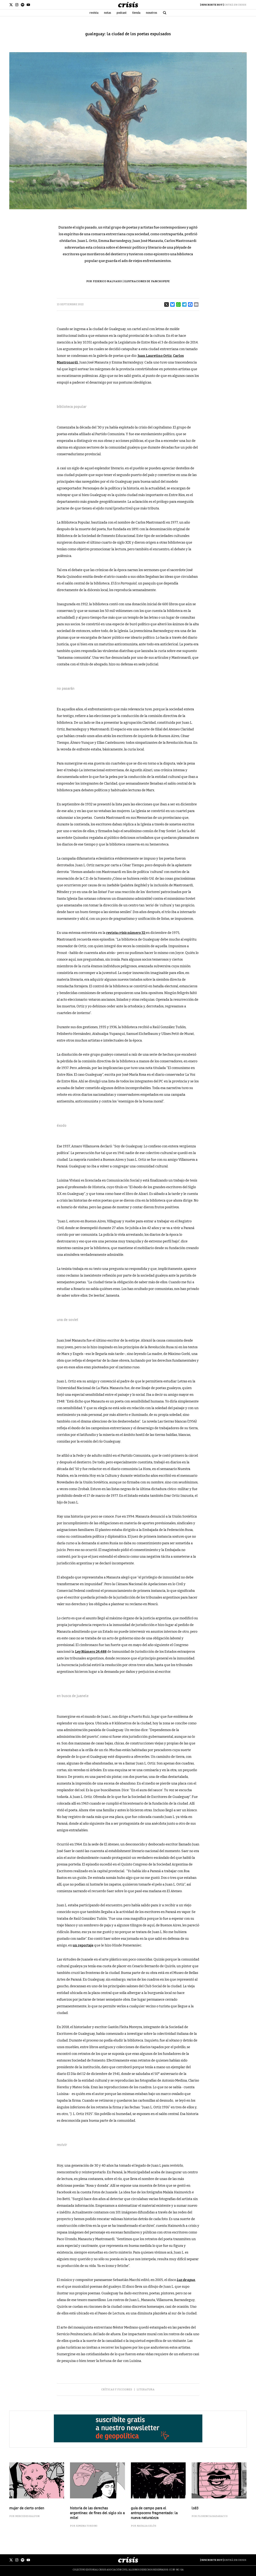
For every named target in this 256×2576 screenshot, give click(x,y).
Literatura (146, 2389)
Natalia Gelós (146, 2525)
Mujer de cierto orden (26, 2508)
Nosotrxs (151, 12)
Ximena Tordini (86, 2525)
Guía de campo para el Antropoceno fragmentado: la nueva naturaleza (154, 2513)
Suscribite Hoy (212, 5)
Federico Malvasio (107, 281)
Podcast (122, 12)
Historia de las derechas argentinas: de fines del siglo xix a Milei (97, 2513)
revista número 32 (126, 933)
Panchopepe (160, 281)
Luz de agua (186, 2280)
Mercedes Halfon (27, 2516)
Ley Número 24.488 (91, 1652)
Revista (93, 12)
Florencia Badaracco (213, 2516)
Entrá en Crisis (235, 5)
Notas (107, 12)
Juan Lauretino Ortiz (155, 356)
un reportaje (83, 1945)
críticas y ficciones (116, 2389)
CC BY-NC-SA (176, 2569)
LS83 (195, 2508)
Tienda (136, 12)
